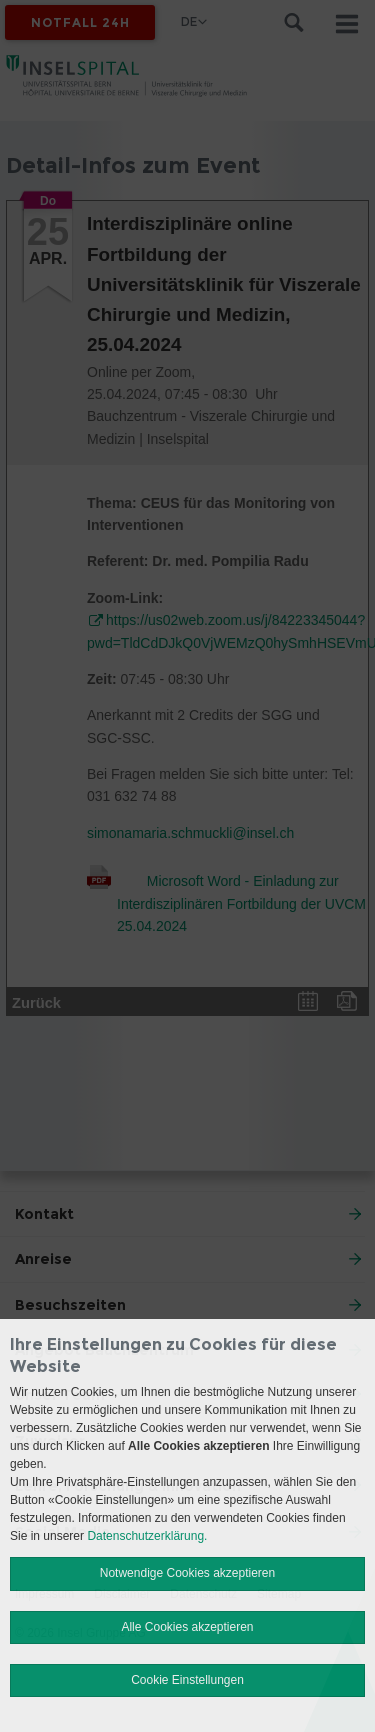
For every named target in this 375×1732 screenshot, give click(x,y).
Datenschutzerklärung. (147, 1536)
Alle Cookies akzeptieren (187, 1627)
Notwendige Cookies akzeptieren (187, 1573)
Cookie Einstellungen (187, 1680)
